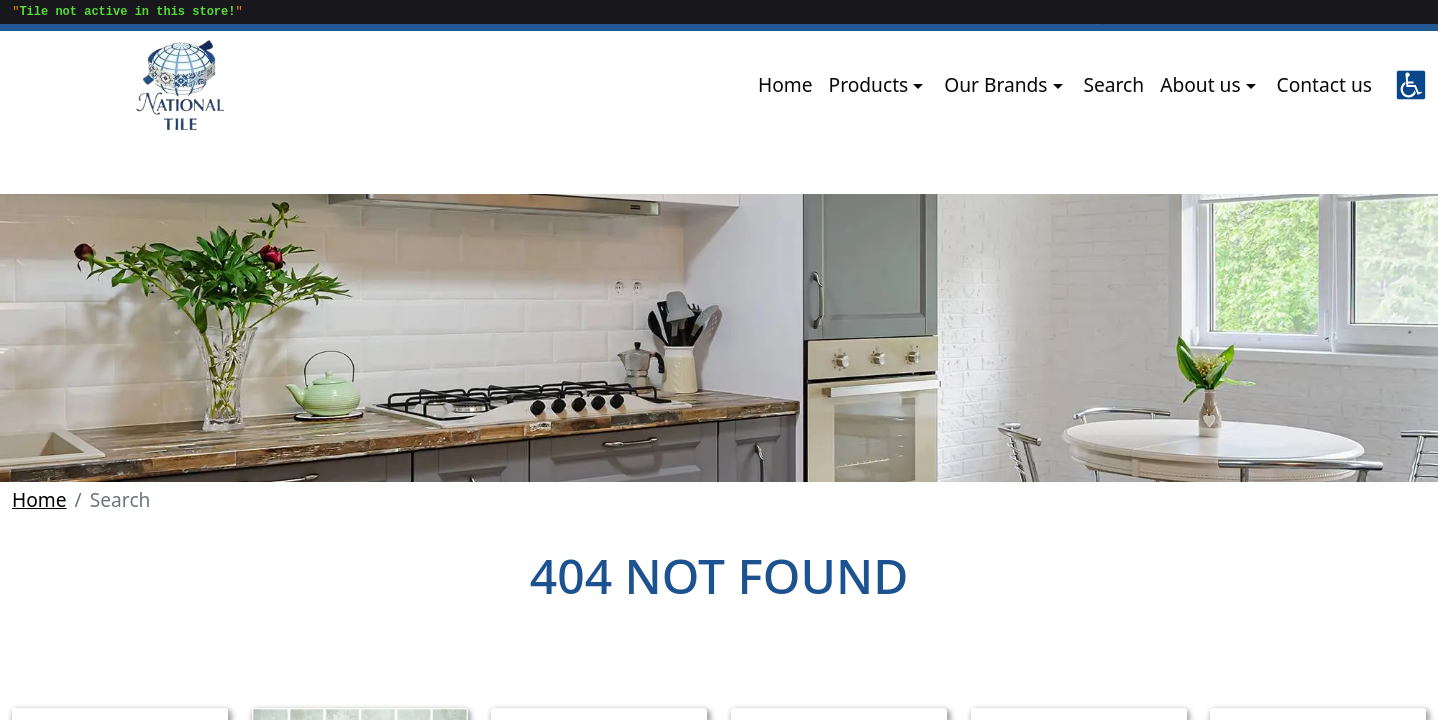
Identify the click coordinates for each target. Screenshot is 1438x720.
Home (785, 84)
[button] (1411, 85)
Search (1113, 84)
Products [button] (871, 84)
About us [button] (1202, 84)
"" (124, 13)
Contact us (1324, 84)
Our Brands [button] (998, 84)
